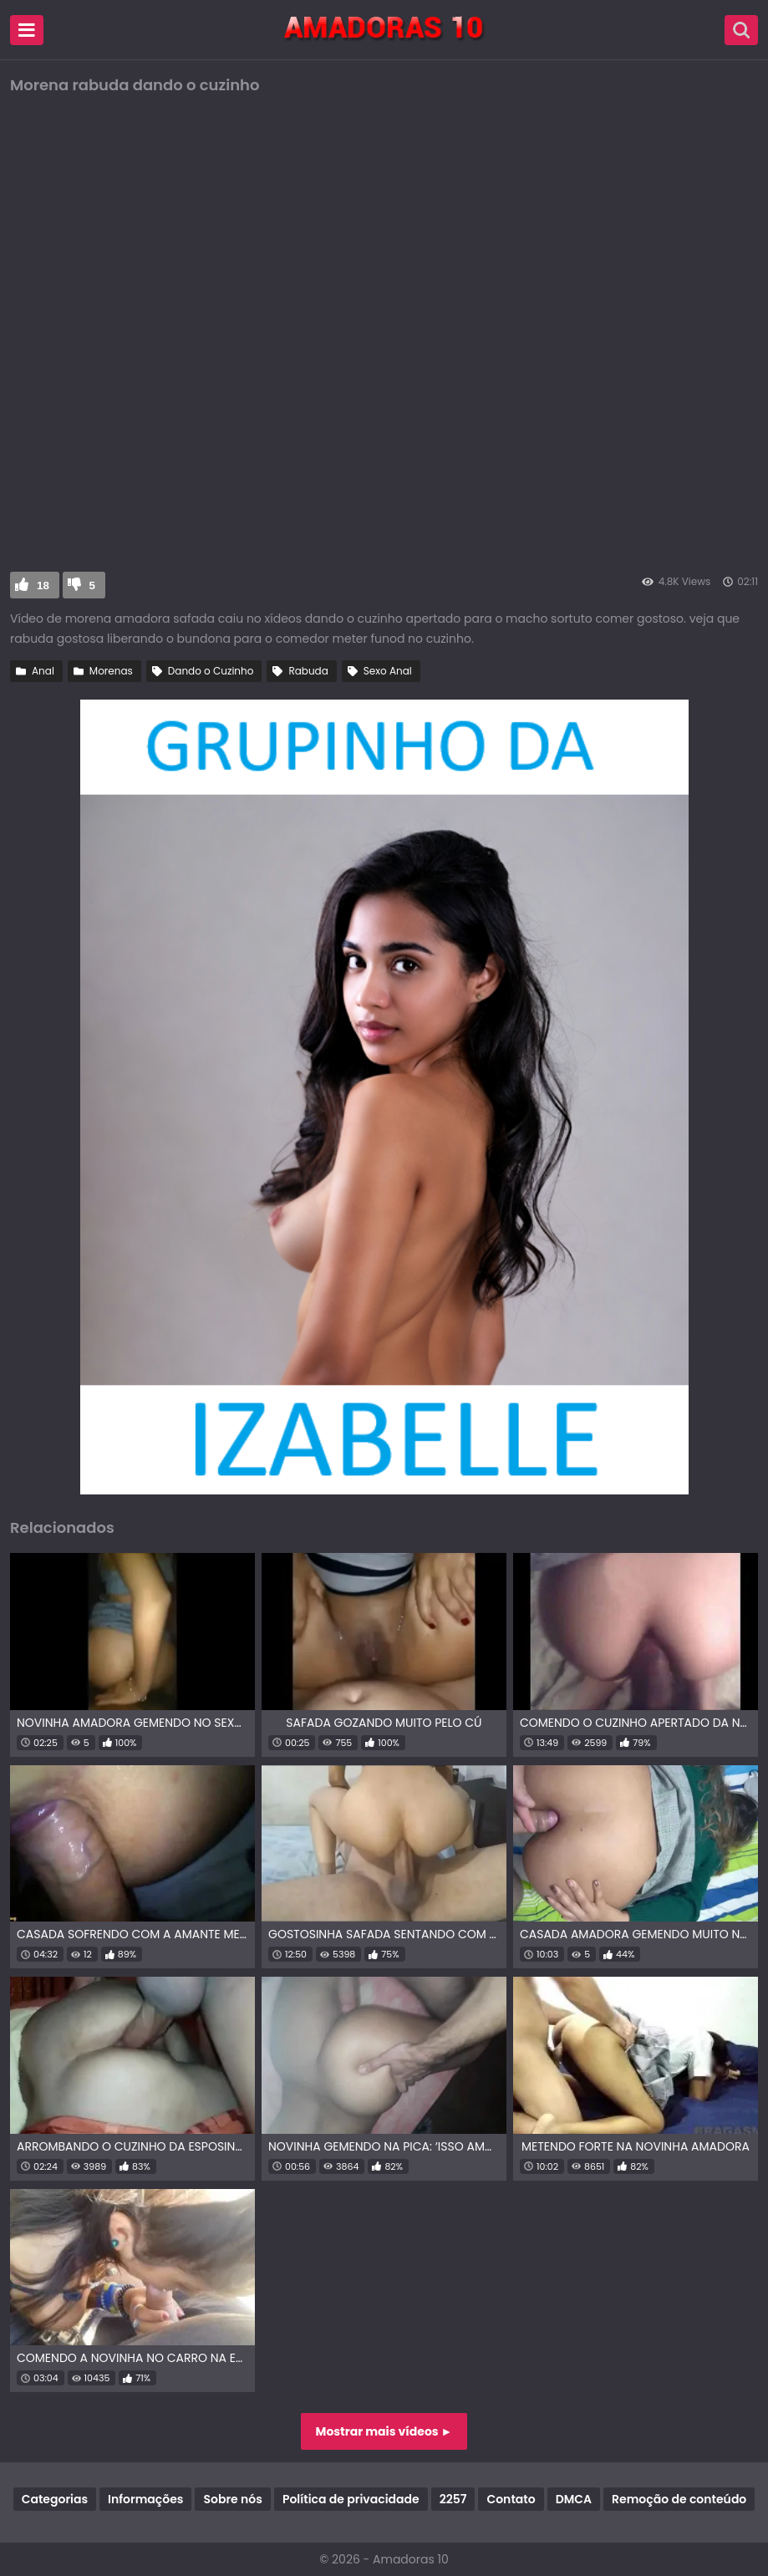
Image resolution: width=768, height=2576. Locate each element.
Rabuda (308, 671)
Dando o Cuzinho (211, 671)
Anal (43, 671)
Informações (145, 2499)
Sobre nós (232, 2499)
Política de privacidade (351, 2499)
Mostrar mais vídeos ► (384, 2431)
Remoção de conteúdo (679, 2499)
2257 (453, 2499)
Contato (510, 2499)
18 (43, 585)
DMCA (574, 2499)
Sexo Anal (388, 671)
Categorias (55, 2499)
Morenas (111, 671)
